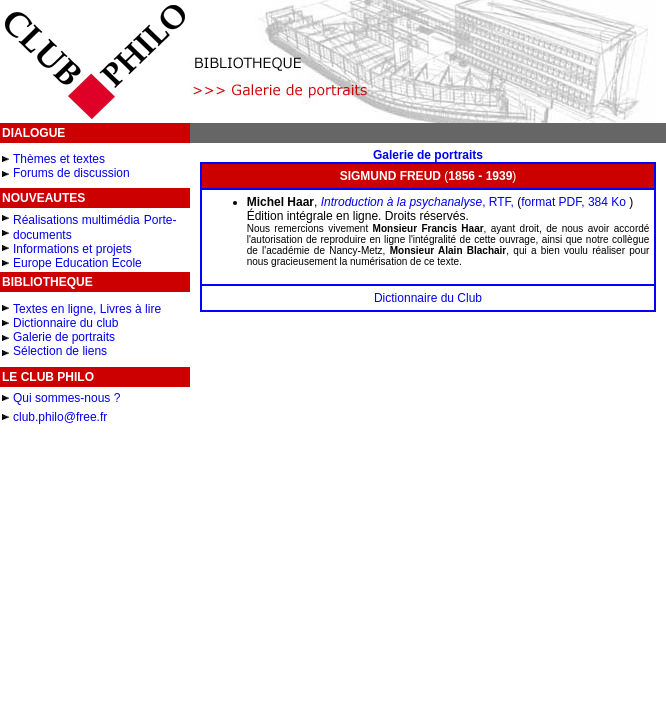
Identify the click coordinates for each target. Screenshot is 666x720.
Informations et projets (72, 249)
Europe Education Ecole (77, 263)
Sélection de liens (60, 351)
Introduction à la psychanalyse (401, 202)
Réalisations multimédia (76, 220)
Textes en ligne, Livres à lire (87, 309)
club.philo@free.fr (60, 417)
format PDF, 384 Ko (575, 202)
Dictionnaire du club (65, 323)
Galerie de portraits (64, 337)
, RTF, (498, 202)
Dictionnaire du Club (428, 298)
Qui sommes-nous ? (66, 398)
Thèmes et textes (59, 159)
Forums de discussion (71, 173)
